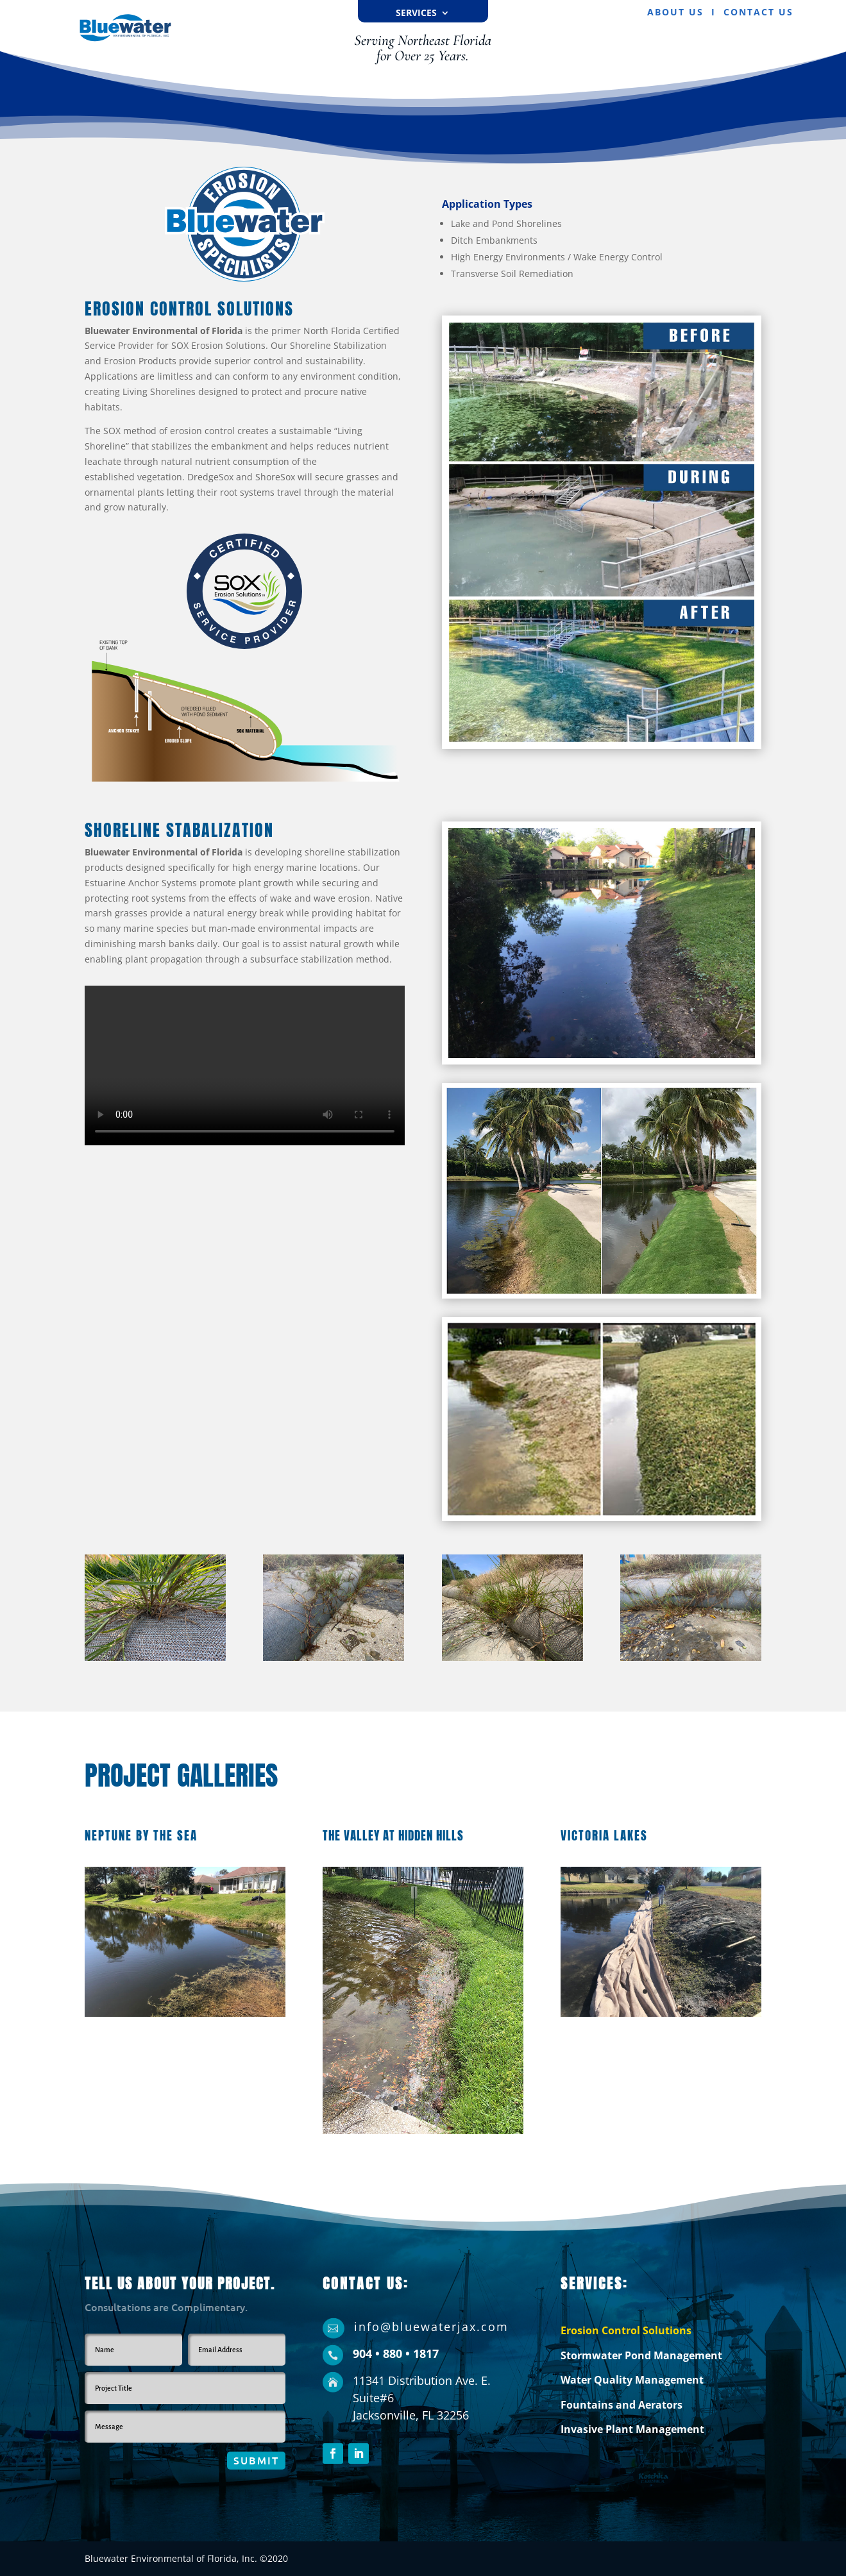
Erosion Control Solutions (626, 2330)
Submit (256, 2460)
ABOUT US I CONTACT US (720, 12)
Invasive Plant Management (632, 2429)
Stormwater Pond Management (641, 2355)
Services (416, 13)
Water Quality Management (632, 2380)
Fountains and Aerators (621, 2405)
